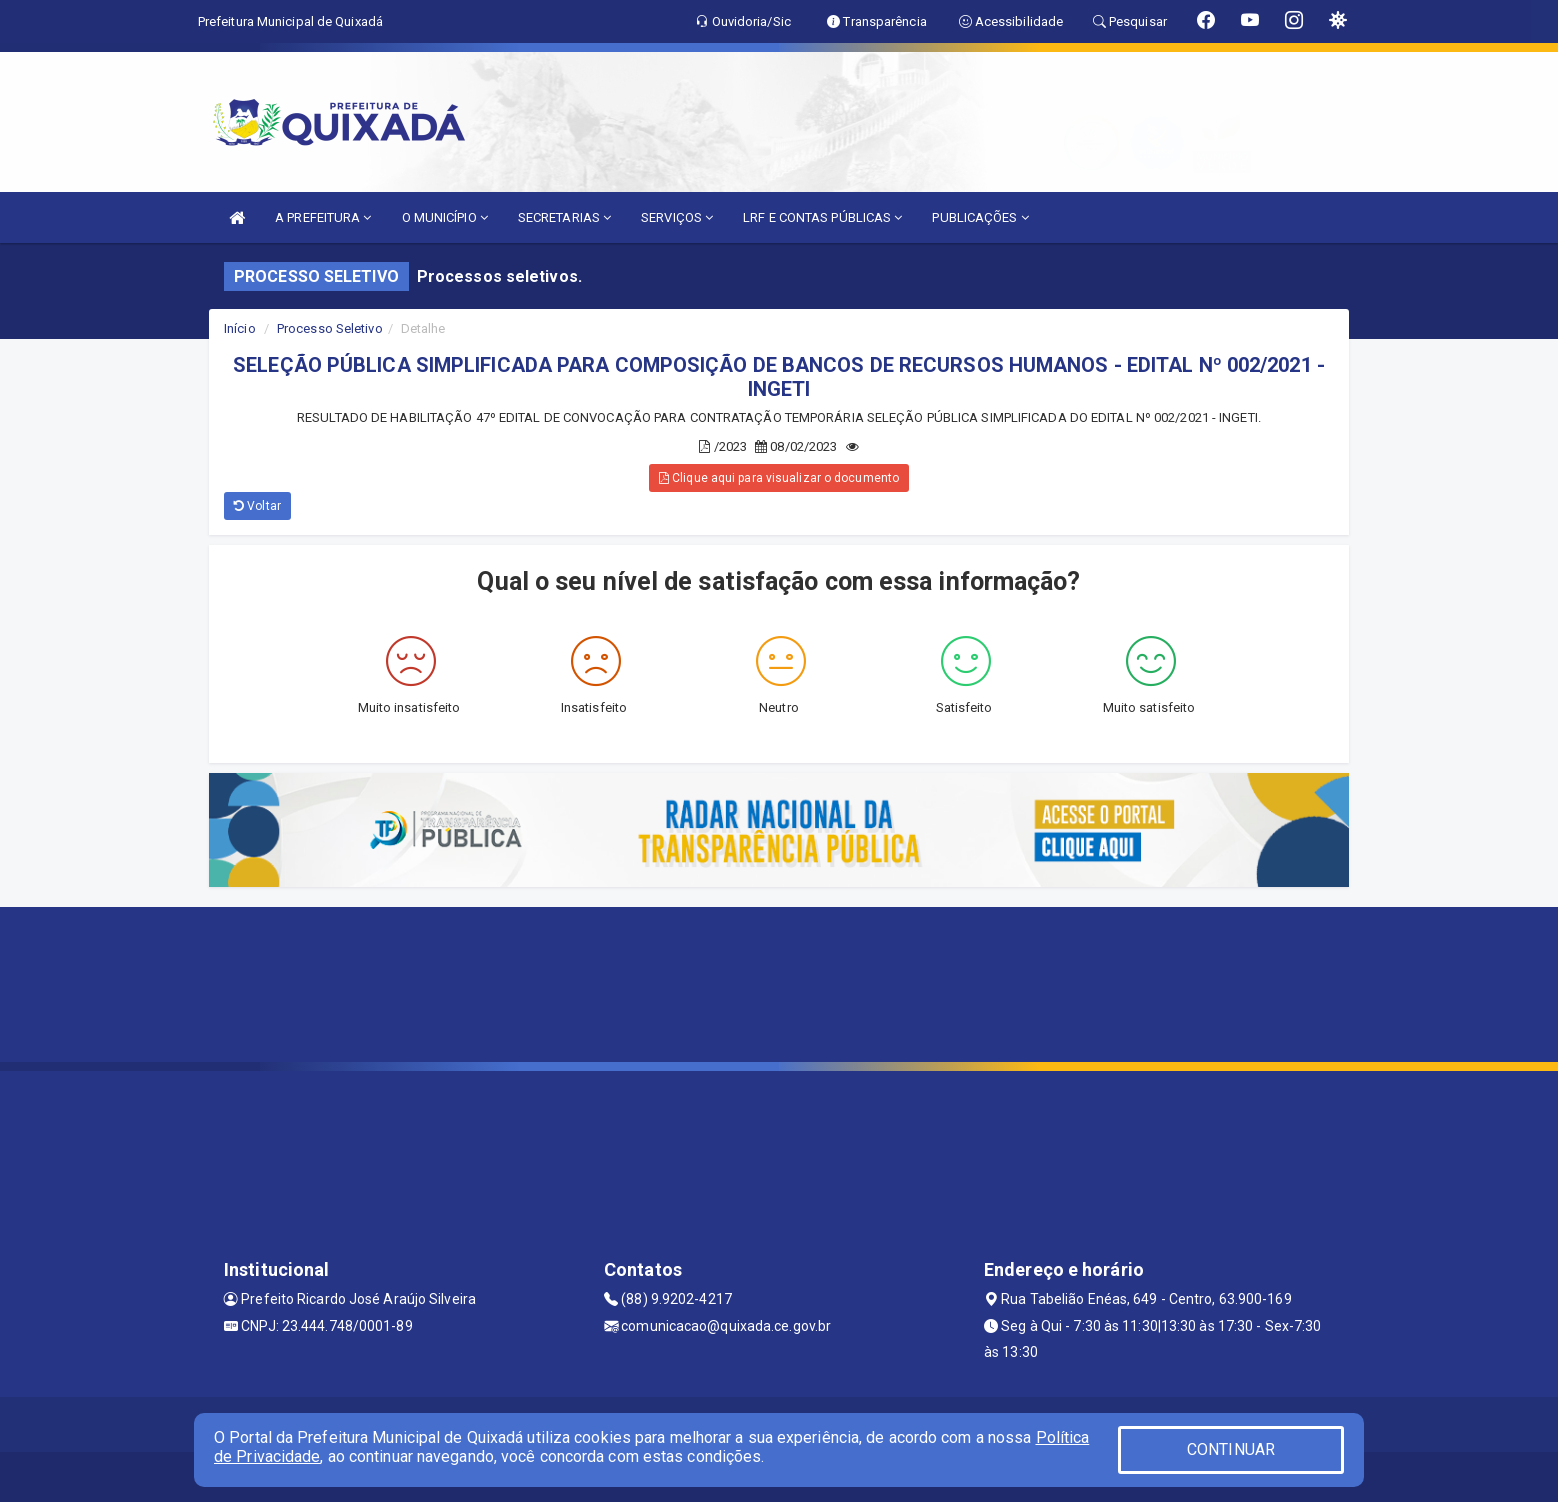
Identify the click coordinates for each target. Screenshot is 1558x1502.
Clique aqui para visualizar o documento (779, 478)
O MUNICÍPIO (445, 217)
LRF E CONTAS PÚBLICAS (822, 217)
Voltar (257, 506)
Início (240, 328)
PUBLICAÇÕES (980, 217)
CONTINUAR (1231, 1449)
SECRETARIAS (564, 217)
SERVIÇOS (677, 217)
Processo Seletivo (330, 328)
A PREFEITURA (323, 217)
